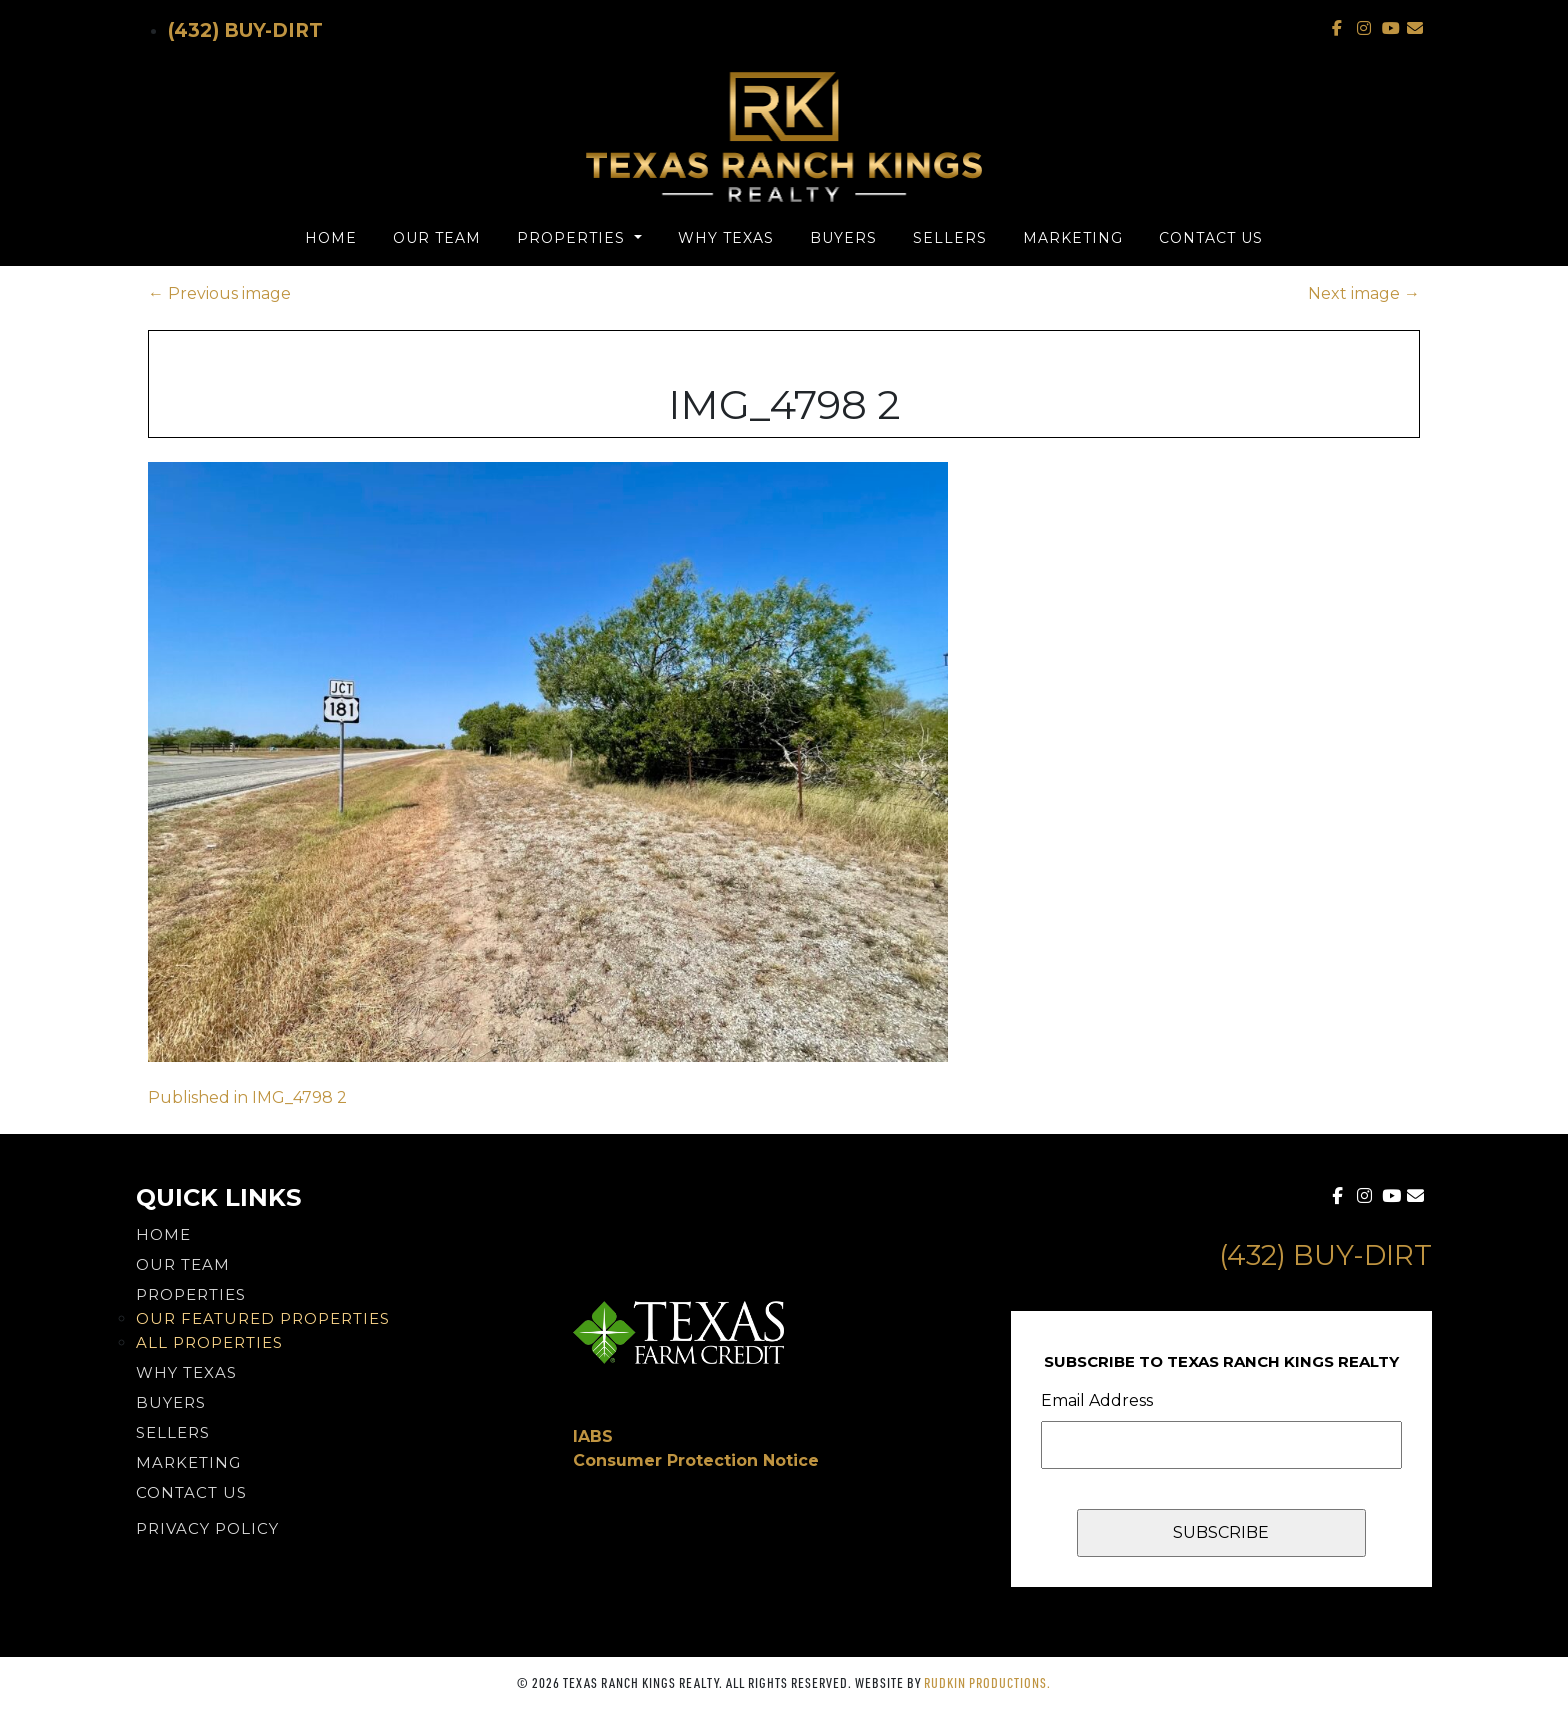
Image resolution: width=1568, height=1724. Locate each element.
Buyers (843, 238)
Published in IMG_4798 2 (247, 1097)
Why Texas (726, 238)
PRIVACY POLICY (207, 1528)
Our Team (437, 238)
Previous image (219, 293)
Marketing (1073, 238)
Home (331, 238)
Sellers (950, 238)
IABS (593, 1436)
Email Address (1097, 1400)
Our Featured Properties (263, 1318)
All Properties (209, 1342)
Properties (573, 238)
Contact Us (1211, 238)
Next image (1364, 293)
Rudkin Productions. (987, 1682)
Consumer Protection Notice (696, 1460)
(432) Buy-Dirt (245, 30)
